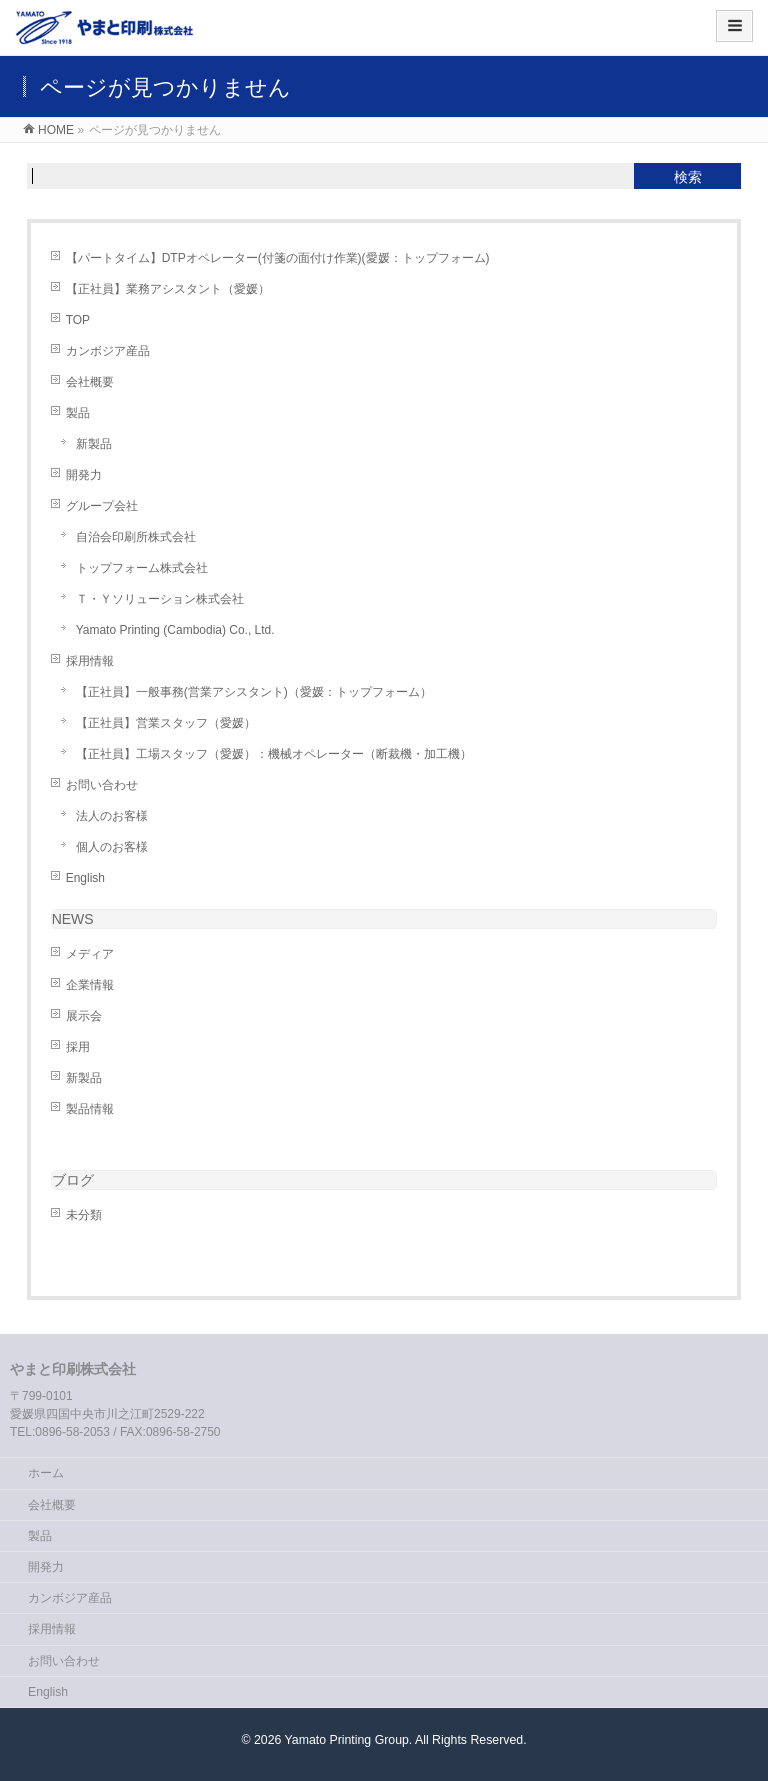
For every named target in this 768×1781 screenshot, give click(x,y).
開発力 (84, 475)
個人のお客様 (112, 847)
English (85, 878)
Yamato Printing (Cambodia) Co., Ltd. (175, 630)
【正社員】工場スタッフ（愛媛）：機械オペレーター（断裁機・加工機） (274, 754)
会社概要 (90, 382)
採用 (78, 1047)
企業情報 (90, 985)
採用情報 (90, 661)
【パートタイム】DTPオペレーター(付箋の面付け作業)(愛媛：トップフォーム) (278, 258)
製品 (78, 413)
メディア (90, 954)
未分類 (84, 1215)
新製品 (94, 444)
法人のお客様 (112, 816)
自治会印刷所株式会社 (136, 537)
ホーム (46, 1473)
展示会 (84, 1016)
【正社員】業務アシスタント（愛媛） (168, 289)
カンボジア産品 (108, 351)
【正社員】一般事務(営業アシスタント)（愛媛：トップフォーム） (254, 692)
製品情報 (90, 1109)
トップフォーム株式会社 (142, 568)
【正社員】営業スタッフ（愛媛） (166, 723)
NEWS (73, 919)
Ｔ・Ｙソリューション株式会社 (160, 599)
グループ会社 (102, 506)
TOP (78, 320)
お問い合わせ (102, 785)
